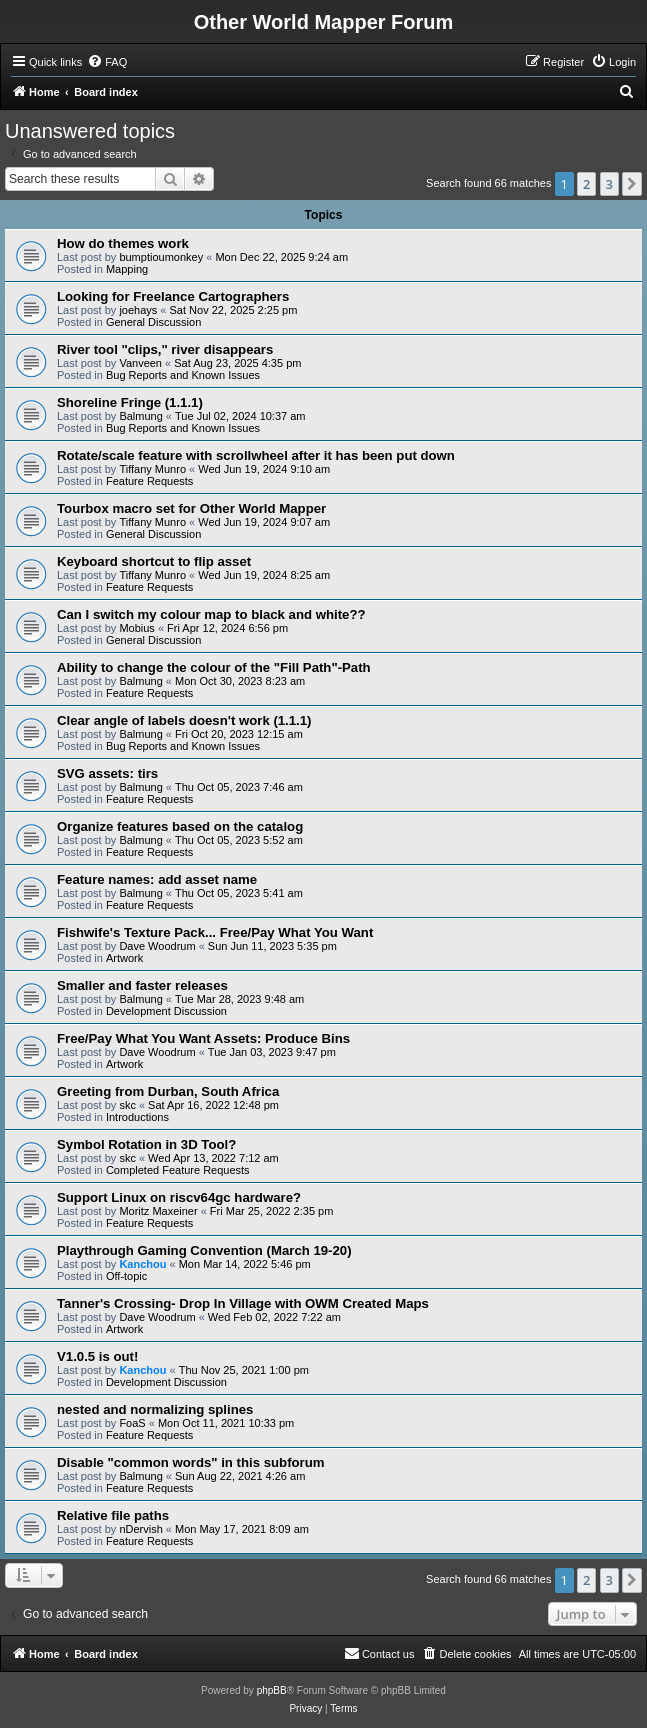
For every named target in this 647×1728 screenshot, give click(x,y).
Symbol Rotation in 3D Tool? (146, 1144)
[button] (632, 184)
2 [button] (586, 184)
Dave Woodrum (157, 946)
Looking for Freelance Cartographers (173, 296)
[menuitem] (107, 62)
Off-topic (126, 1276)
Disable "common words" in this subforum (191, 1462)
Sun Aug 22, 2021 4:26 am (240, 1476)
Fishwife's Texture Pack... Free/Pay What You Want (215, 932)
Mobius (136, 628)
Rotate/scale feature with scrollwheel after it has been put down (256, 455)
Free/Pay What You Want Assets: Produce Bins (203, 1038)
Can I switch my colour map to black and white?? (211, 614)
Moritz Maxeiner (158, 1211)
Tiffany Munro (152, 469)
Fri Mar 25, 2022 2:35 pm (272, 1211)
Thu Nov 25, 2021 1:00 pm (244, 1370)
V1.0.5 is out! (97, 1356)
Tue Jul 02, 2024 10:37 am (240, 416)
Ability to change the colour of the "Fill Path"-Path (214, 667)
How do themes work (123, 243)
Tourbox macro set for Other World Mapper (191, 508)
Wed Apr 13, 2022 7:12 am (213, 1158)
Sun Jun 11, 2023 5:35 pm (272, 946)
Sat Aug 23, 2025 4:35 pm (237, 363)
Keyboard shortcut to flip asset (154, 561)
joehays (138, 310)
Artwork (124, 958)
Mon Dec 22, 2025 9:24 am (281, 257)
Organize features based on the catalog (180, 826)
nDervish (140, 1529)
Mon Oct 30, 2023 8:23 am (240, 681)
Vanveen (140, 363)
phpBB (272, 1690)
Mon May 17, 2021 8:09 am (242, 1529)
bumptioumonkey (161, 257)
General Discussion (153, 322)
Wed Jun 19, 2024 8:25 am (264, 575)
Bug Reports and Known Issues (183, 375)
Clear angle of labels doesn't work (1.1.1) (184, 720)
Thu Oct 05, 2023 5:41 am (239, 893)
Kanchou (142, 1264)
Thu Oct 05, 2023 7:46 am (239, 787)
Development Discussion (166, 1011)
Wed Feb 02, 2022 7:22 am (274, 1317)
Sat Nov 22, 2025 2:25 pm (234, 310)
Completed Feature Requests (178, 1170)
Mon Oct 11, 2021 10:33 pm (226, 1423)
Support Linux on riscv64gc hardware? (179, 1197)
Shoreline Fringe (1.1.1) (130, 402)
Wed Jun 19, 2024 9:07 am (264, 522)
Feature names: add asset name (157, 879)
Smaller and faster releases (142, 985)
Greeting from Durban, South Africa (168, 1091)
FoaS (132, 1423)
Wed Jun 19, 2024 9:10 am (264, 469)
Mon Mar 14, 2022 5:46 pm (245, 1264)
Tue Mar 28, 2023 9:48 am (239, 999)
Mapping (127, 269)
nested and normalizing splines (155, 1409)
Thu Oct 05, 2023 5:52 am (239, 840)
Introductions (137, 1117)
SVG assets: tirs (107, 773)
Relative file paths (113, 1515)
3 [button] (609, 184)
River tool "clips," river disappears (165, 349)
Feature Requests (149, 481)
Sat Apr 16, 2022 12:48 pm (213, 1105)
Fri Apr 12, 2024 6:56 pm (227, 628)
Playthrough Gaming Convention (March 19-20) (204, 1250)
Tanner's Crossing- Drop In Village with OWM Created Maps (243, 1303)
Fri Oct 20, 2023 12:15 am (239, 734)
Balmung (140, 416)
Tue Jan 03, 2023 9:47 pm (272, 1052)
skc (127, 1105)
